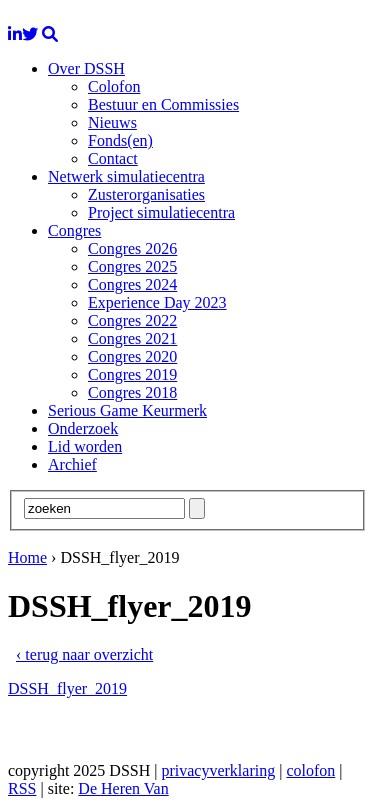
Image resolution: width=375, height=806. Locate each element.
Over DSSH (86, 68)
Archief (72, 464)
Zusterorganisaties (146, 194)
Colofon (114, 86)
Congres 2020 (132, 356)
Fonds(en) (120, 140)
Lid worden (85, 446)
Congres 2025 (132, 266)
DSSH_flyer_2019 (67, 688)
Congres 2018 (132, 392)
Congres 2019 (132, 374)
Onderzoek (83, 428)
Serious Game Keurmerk (127, 410)
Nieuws (112, 122)
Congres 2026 (132, 248)
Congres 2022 (132, 320)
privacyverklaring (218, 770)
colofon (310, 770)
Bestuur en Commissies (163, 104)
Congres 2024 (132, 284)
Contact (113, 158)
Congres (74, 230)
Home (27, 557)
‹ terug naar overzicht (84, 654)
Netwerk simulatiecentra (126, 176)
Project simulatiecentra (161, 212)
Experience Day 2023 (157, 302)
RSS (22, 788)
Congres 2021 (132, 338)
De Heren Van (123, 788)
